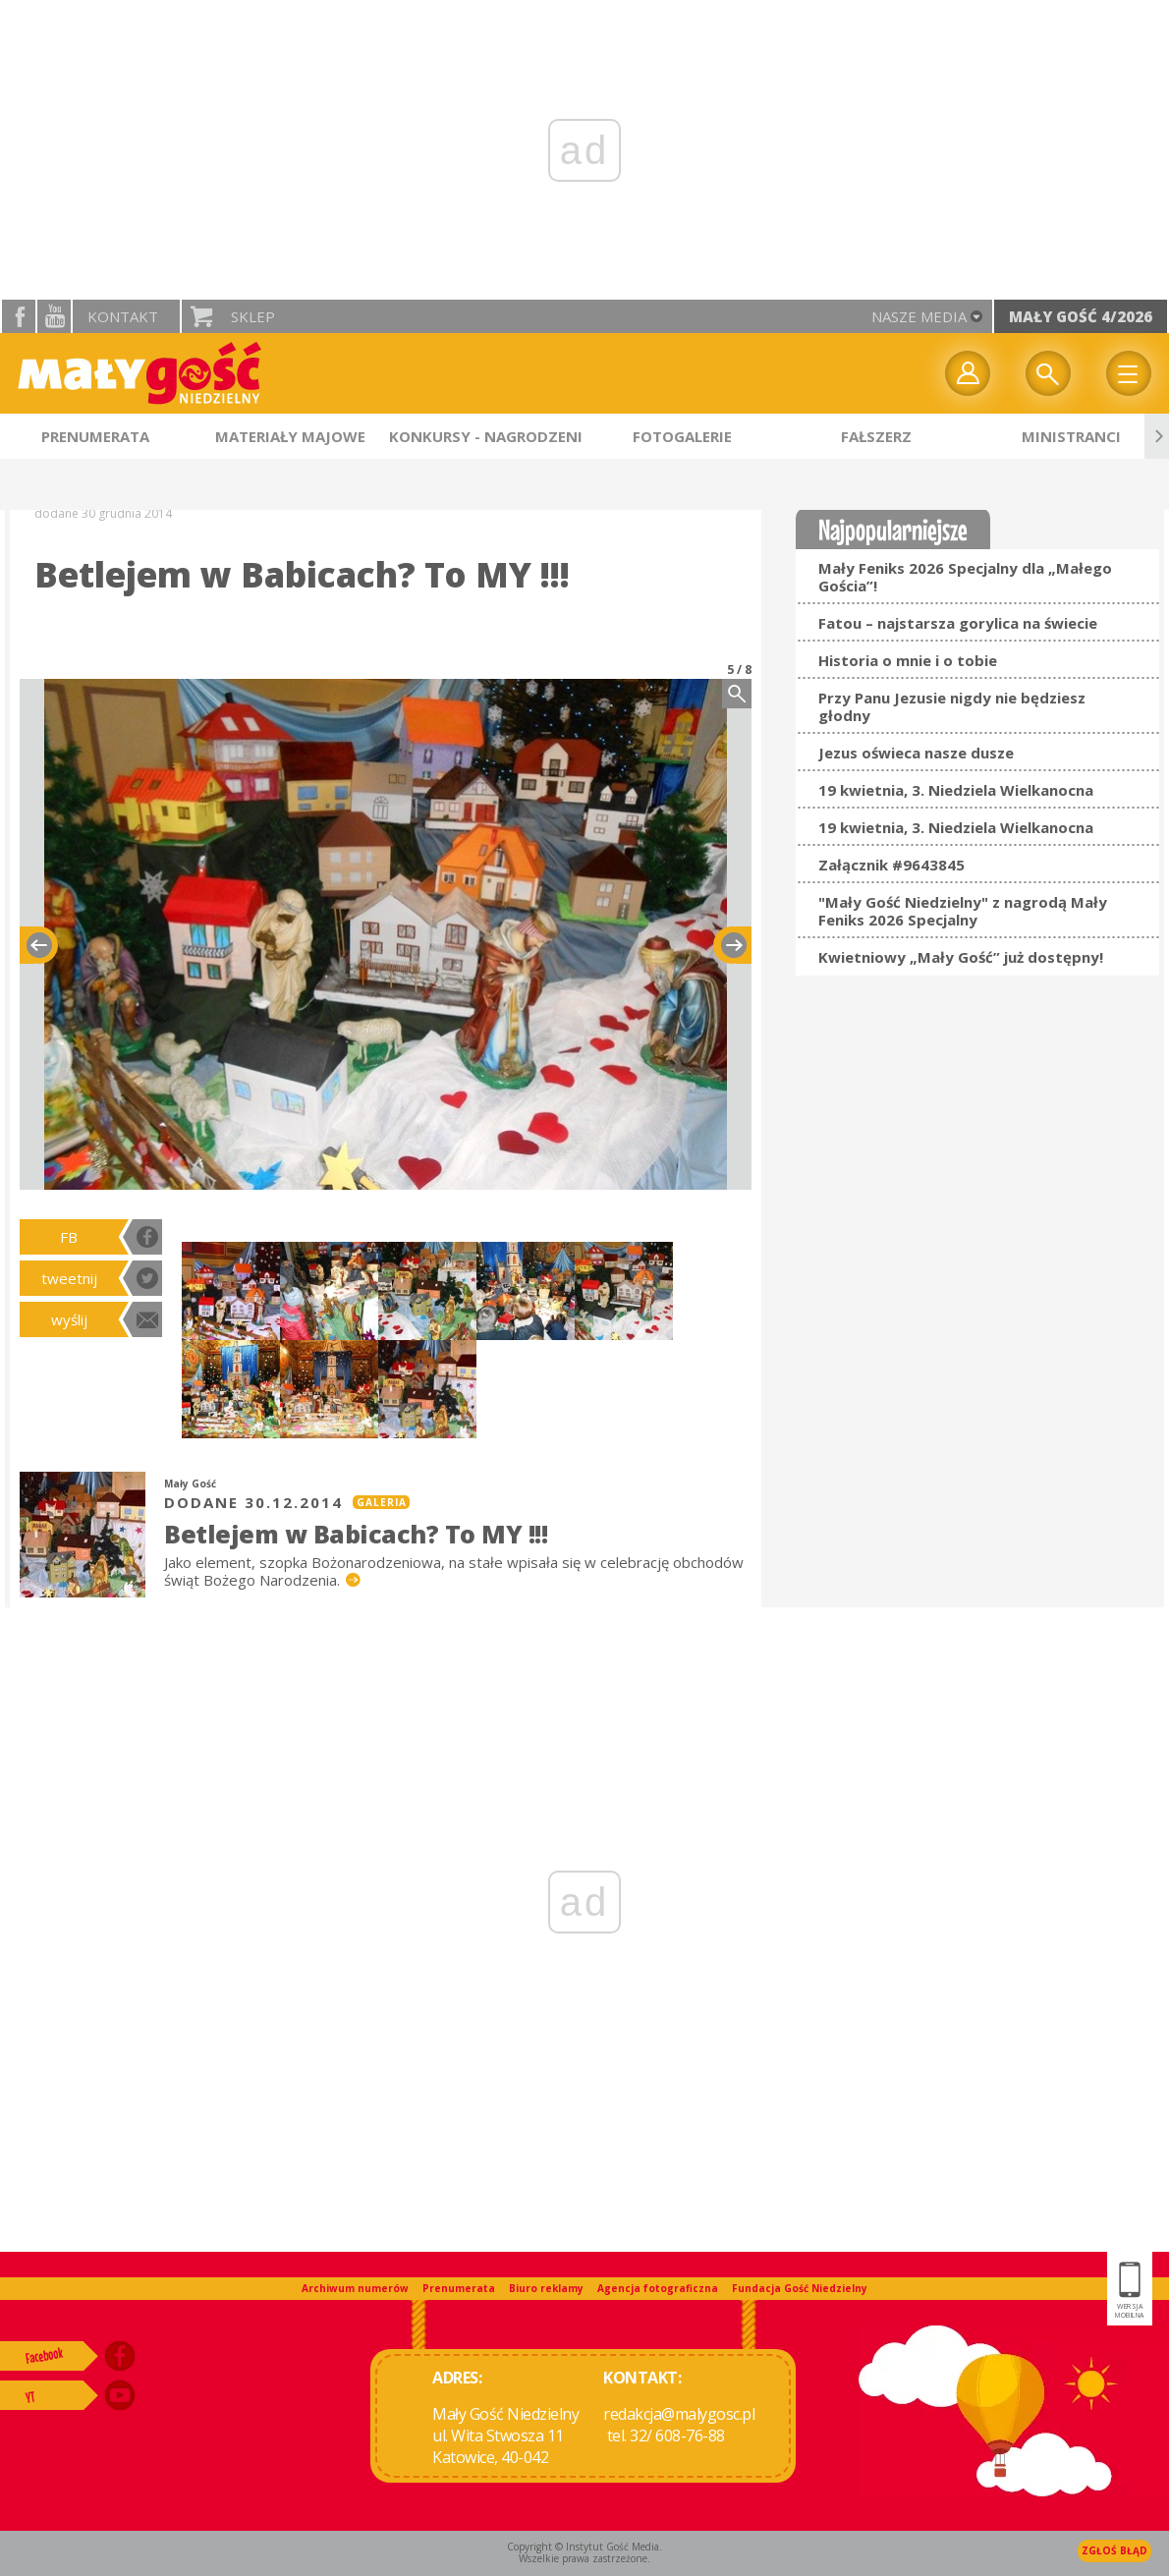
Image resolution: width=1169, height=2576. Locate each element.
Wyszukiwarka (1048, 373)
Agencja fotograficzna (657, 2288)
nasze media (919, 316)
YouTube (54, 316)
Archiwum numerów (355, 2288)
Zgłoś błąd (1114, 2550)
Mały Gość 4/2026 (1080, 316)
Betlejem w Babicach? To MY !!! (355, 1533)
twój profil (967, 373)
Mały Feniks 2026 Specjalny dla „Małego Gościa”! (965, 576)
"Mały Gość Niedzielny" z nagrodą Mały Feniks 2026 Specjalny (962, 910)
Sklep (253, 316)
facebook (18, 316)
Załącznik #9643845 (891, 864)
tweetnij (69, 1278)
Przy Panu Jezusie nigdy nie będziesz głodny (952, 706)
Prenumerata (458, 2288)
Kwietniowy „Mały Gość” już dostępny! (960, 957)
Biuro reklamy (546, 2288)
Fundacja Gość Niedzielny (799, 2288)
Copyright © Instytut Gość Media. (584, 2546)
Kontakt (122, 316)
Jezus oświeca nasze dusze (916, 752)
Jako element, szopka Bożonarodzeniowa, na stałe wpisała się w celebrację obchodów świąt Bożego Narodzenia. (454, 1571)
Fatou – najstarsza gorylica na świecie (957, 623)
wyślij (69, 1319)
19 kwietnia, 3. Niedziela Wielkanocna (955, 790)
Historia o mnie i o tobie (907, 660)
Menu (1128, 373)
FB (69, 1237)
